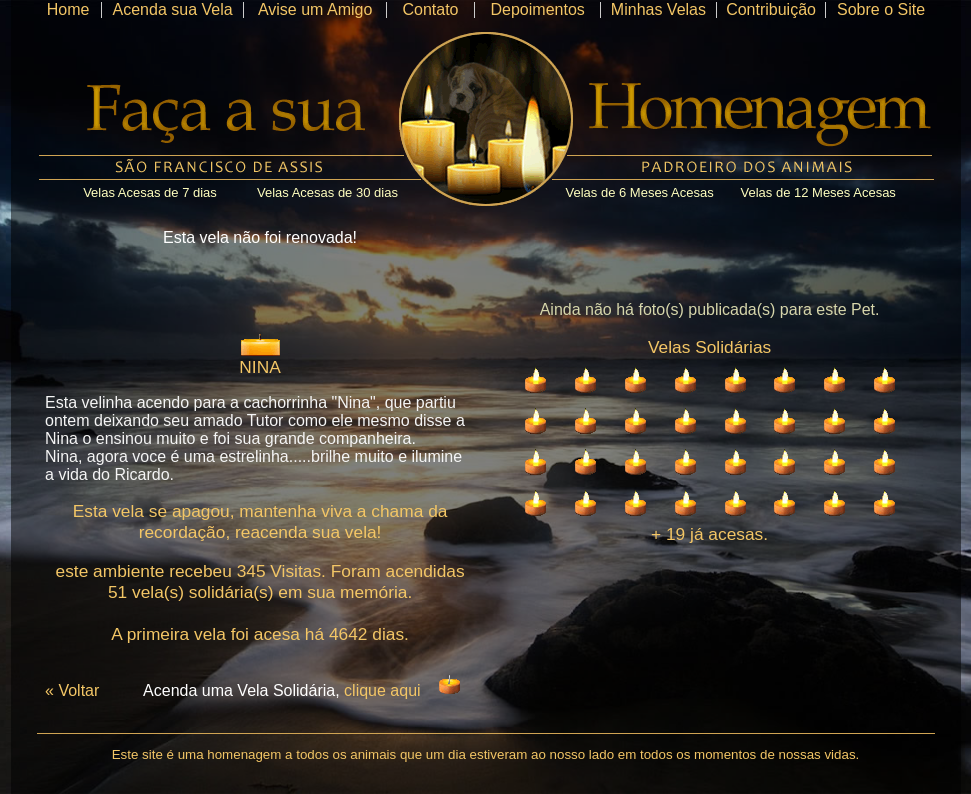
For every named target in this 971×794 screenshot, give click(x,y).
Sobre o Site (881, 9)
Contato (430, 9)
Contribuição (771, 9)
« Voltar (72, 690)
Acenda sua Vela (173, 9)
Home (68, 9)
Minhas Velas (658, 9)
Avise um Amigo (315, 9)
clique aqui (382, 690)
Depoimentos (538, 9)
